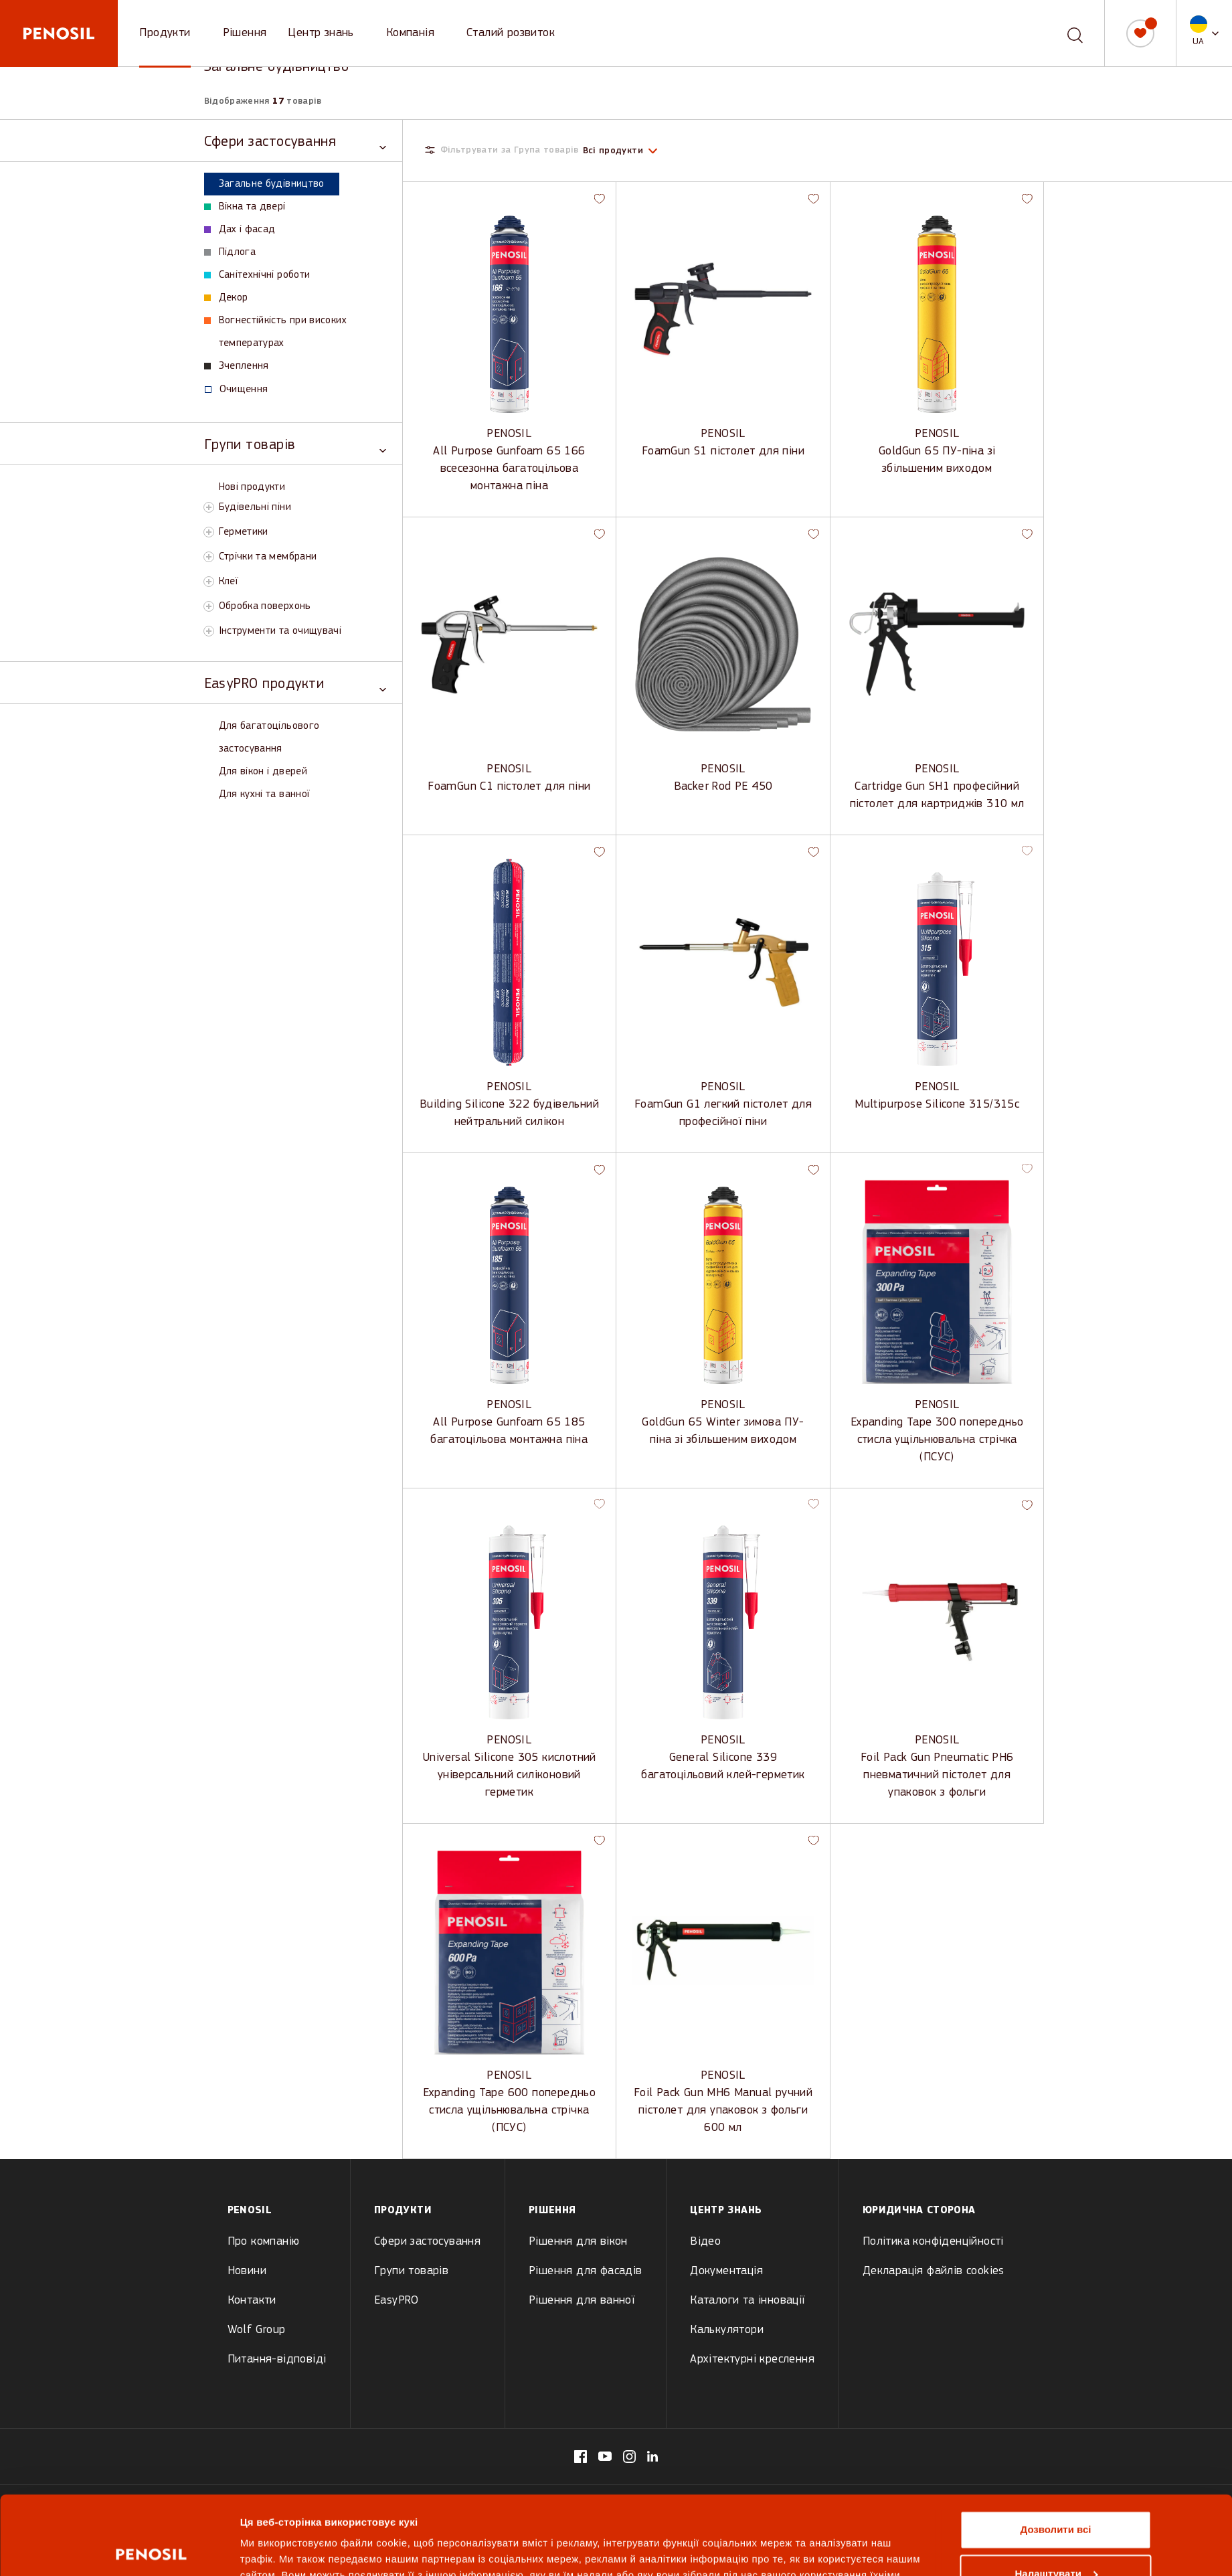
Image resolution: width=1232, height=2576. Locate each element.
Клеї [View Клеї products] (228, 581)
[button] (1204, 33)
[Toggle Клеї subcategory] (208, 581)
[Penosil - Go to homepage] (59, 33)
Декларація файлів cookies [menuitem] (933, 2271)
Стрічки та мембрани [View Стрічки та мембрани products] (268, 556)
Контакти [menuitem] (252, 2300)
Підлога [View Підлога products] (230, 252)
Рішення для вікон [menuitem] (578, 2241)
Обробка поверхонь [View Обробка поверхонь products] (265, 606)
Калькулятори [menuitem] (727, 2330)
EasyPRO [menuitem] (396, 2300)
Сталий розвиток (510, 33)
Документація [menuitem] (726, 2271)
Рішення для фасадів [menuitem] (585, 2271)
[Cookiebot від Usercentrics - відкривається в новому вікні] (150, 2550)
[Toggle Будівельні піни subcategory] (208, 507)
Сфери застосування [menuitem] (427, 2241)
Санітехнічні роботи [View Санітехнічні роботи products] (257, 275)
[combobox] (1065, 33)
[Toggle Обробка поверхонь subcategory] (208, 606)
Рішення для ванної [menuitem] (581, 2300)
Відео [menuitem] (705, 2241)
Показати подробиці (291, 2549)
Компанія (410, 33)
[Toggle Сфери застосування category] (295, 141)
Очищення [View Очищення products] (236, 389)
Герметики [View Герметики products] (243, 532)
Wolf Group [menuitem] (257, 2330)
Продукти (164, 33)
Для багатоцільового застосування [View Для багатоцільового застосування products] (269, 737)
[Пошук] (1075, 33)
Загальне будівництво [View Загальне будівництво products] (264, 184)
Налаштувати (1056, 2494)
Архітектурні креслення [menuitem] (752, 2359)
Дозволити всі (1056, 2451)
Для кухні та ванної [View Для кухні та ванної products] (264, 794)
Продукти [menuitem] (403, 2210)
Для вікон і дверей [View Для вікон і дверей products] (263, 771)
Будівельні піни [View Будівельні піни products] (255, 507)
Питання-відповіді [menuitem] (277, 2359)
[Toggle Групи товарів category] (295, 444)
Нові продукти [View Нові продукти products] (252, 487)
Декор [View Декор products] (226, 297)
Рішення (245, 33)
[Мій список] (1140, 33)
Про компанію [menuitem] (264, 2241)
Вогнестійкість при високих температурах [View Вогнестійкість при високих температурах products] (275, 332)
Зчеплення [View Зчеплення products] (236, 366)
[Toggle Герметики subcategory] (208, 532)
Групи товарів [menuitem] (411, 2271)
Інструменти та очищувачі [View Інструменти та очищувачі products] (280, 631)
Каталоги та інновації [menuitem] (747, 2300)
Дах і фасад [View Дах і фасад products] (240, 229)
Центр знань (320, 33)
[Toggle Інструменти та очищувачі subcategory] (208, 631)
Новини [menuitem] (247, 2271)
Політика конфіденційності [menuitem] (933, 2241)
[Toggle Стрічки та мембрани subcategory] (208, 556)
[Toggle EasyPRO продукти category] (295, 683)
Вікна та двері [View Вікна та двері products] (245, 206)
